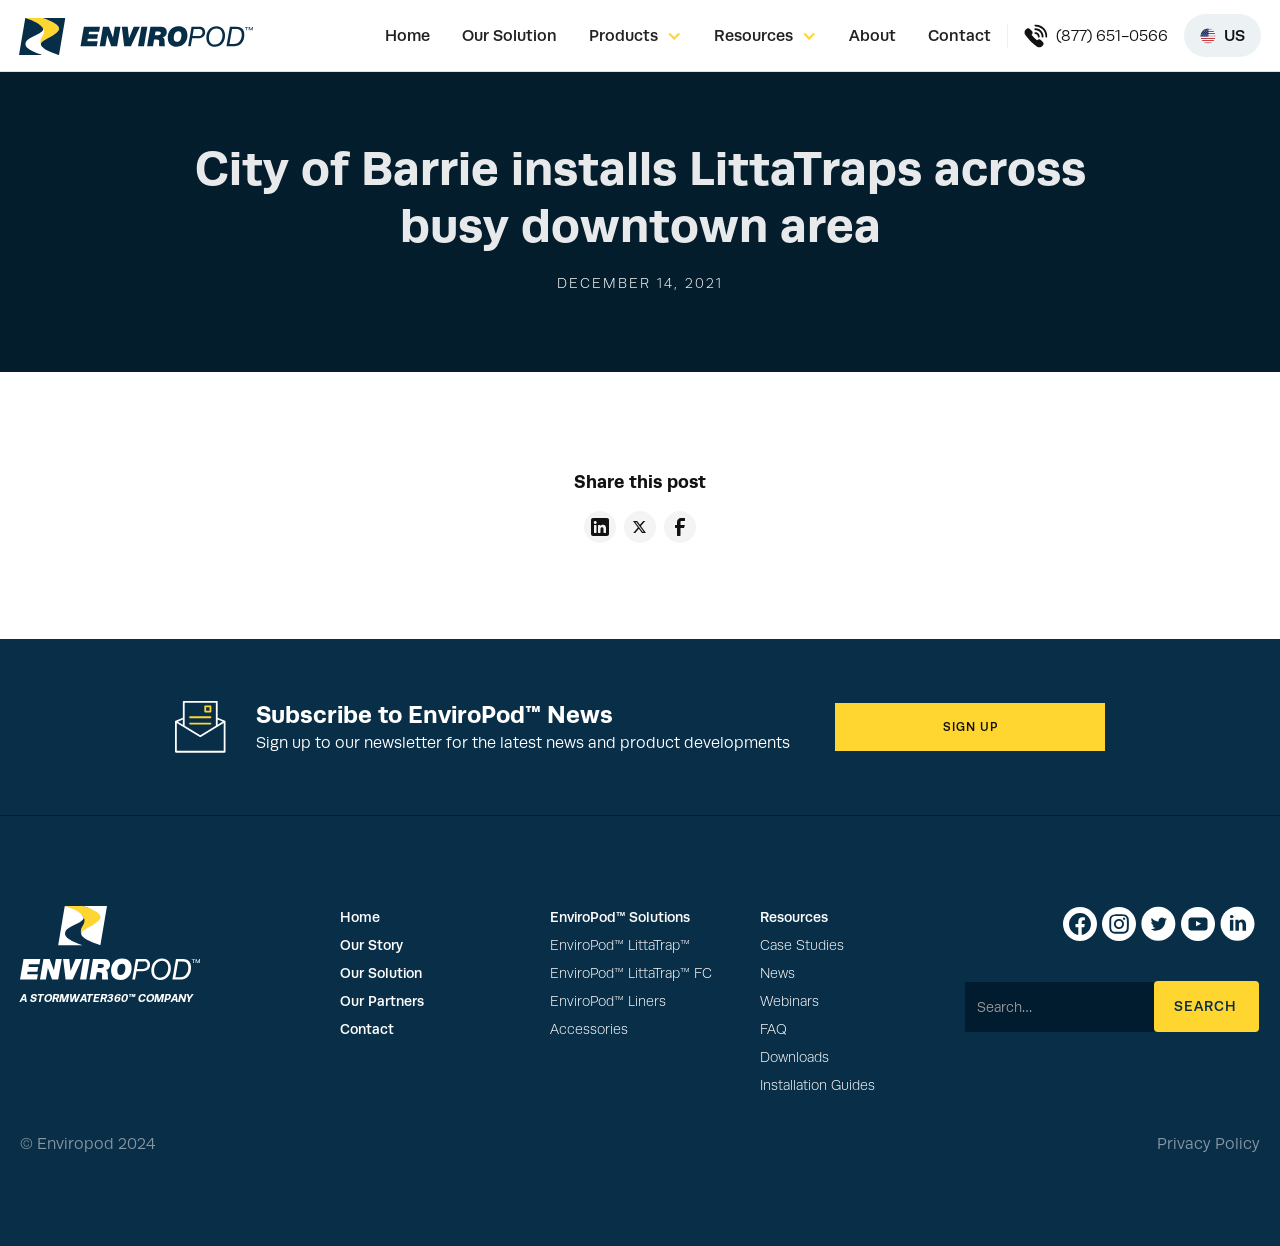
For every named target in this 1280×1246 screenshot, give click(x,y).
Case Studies (802, 945)
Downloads (794, 1057)
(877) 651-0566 (1112, 36)
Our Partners (382, 1001)
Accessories (589, 1029)
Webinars (789, 1001)
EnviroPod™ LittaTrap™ (620, 945)
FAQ (773, 1029)
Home (407, 35)
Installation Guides (817, 1085)
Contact (959, 35)
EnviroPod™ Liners (608, 1001)
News (777, 973)
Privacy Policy (1208, 1144)
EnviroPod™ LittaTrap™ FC (631, 973)
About (872, 35)
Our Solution (509, 35)
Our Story (371, 945)
